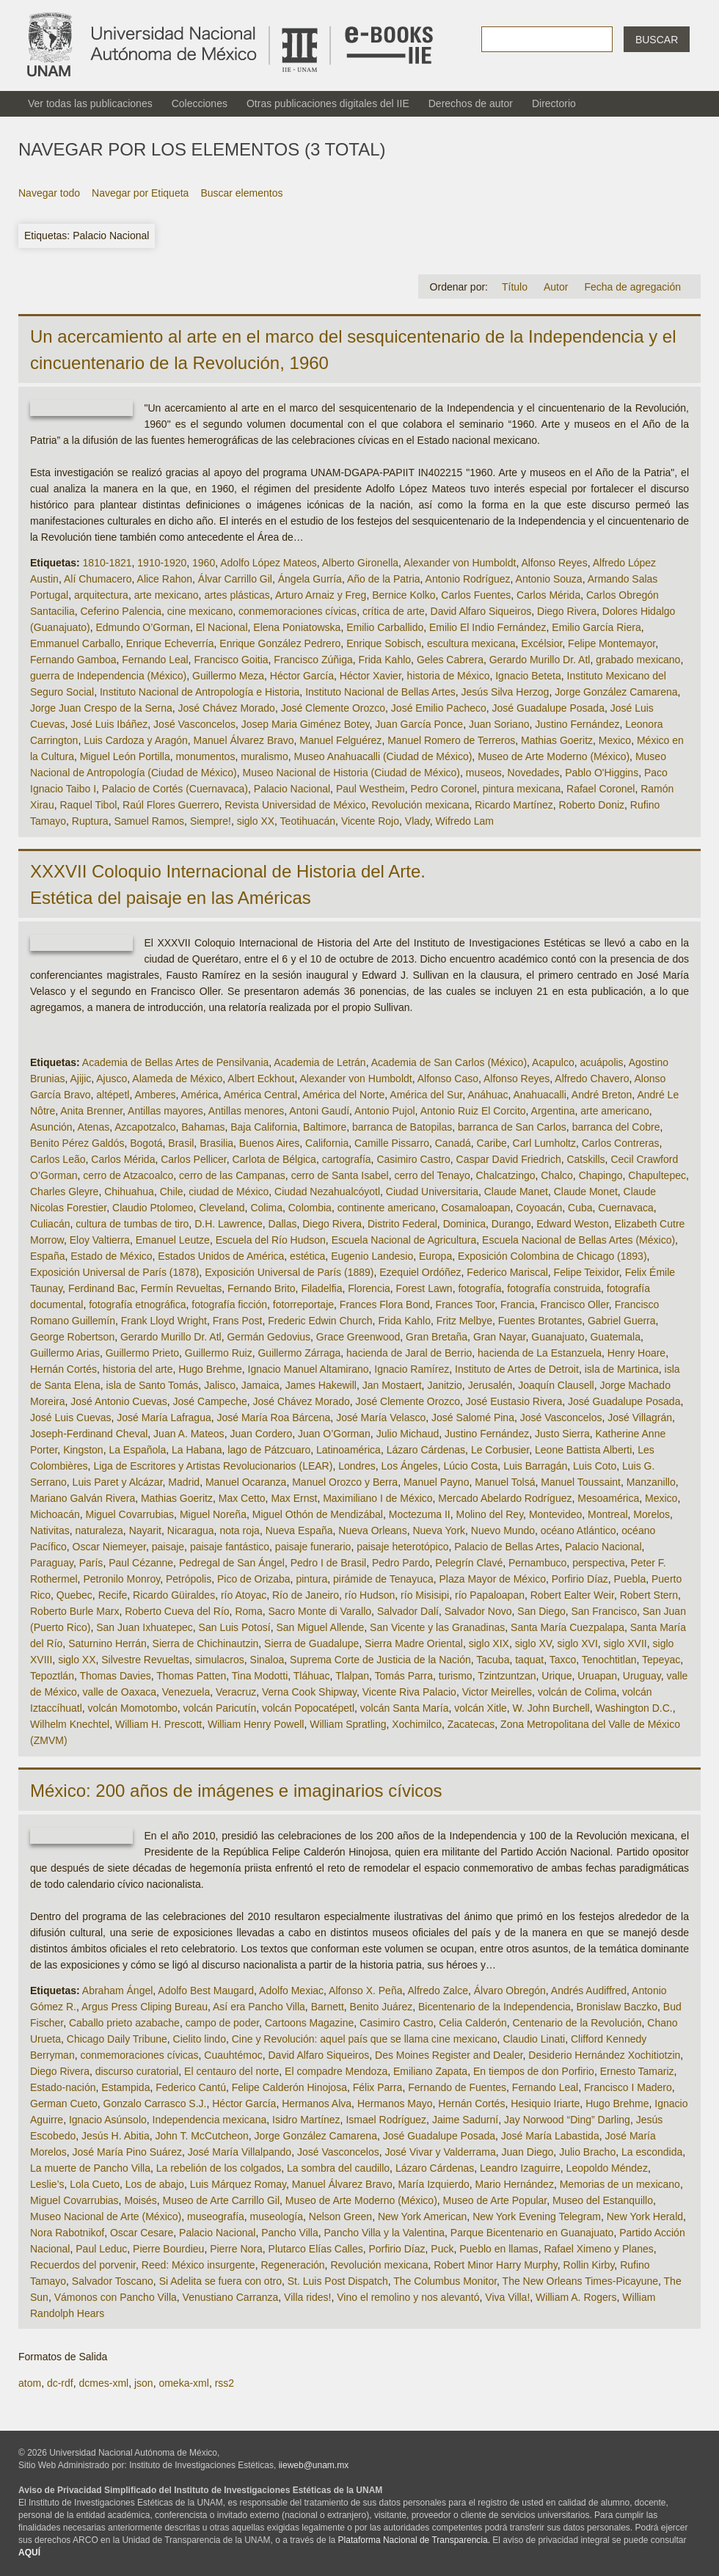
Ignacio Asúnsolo (108, 2120)
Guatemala (615, 1337)
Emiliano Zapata (430, 2071)
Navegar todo (49, 193)
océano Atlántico (578, 1530)
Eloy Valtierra (100, 1240)
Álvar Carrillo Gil (235, 579)
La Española (137, 1450)
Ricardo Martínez (514, 805)
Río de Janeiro (305, 1595)
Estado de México (111, 1256)
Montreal (607, 1514)
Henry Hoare (636, 1353)
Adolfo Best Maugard (206, 1990)
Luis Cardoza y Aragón (136, 740)
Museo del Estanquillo (602, 2200)
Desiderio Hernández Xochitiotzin (604, 2055)
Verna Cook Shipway (309, 1692)
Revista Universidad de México (295, 805)
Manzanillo (651, 1482)
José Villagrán (639, 1417)
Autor (556, 287)
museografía (215, 2216)
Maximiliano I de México (377, 1498)
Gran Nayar (499, 1337)
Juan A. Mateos (189, 1434)
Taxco (563, 1659)
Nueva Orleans (372, 1530)
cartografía (346, 1159)
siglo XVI (578, 1643)
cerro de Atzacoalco (128, 1175)
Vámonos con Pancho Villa (115, 2297)
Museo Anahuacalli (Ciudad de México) (383, 756)
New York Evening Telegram (536, 2216)
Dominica (464, 1224)
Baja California (263, 1127)
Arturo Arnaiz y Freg (321, 595)
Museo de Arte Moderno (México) (553, 756)
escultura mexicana (471, 643)
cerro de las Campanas (232, 1175)
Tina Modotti (260, 1676)
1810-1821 (107, 563)
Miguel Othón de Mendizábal (317, 1514)
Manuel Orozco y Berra (345, 1482)
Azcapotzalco (144, 1127)
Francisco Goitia (231, 659)
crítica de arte (393, 611)
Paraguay (51, 1563)
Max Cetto (242, 1498)
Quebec (74, 1595)
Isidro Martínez (306, 2120)
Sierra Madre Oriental (414, 1643)
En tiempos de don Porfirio (533, 2071)
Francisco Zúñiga (313, 659)
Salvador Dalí (408, 1611)
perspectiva (598, 1563)
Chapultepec (657, 1175)
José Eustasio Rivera (514, 1401)
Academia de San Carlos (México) (449, 1062)
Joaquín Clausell (556, 1385)
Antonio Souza (549, 579)
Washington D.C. (633, 1708)
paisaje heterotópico (402, 1546)
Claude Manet (516, 1191)
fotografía (479, 1288)
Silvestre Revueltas (145, 1659)
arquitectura (101, 595)
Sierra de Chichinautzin (206, 1643)
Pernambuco (537, 1563)
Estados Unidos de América (221, 1256)
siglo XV (533, 1643)
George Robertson (72, 1337)
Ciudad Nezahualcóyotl (327, 1191)
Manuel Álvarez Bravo (244, 740)
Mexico (615, 740)
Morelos (651, 1514)
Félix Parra (378, 2087)
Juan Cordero (261, 1434)
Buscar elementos (241, 193)
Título (515, 287)
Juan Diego (528, 2152)
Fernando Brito (261, 1288)
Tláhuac (311, 1676)
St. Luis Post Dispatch (338, 2281)
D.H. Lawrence (228, 1224)
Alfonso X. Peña (365, 1990)
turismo (455, 1676)
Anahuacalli (539, 1095)
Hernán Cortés (63, 1369)
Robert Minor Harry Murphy (496, 2265)
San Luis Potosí (235, 1627)
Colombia (310, 1208)
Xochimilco (417, 1724)
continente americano (386, 1208)
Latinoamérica (348, 1450)
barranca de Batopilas (402, 1127)
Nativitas (50, 1530)
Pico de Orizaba (254, 1579)
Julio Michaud (407, 1434)
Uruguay (642, 1676)
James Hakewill (321, 1385)
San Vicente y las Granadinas (437, 1627)
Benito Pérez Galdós (77, 1143)
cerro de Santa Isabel (340, 1175)
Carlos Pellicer (193, 1159)
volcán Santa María (404, 1708)
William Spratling (348, 1724)
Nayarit (145, 1530)
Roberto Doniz (592, 805)
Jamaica (260, 1385)
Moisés (140, 2200)
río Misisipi (425, 1595)
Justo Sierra (562, 1434)
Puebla (630, 1579)
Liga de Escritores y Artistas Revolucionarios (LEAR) (212, 1466)
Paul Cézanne (141, 1563)
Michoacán (55, 1514)
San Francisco (604, 1611)
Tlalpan (352, 1676)
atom (29, 2383)
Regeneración (292, 2265)
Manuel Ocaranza (246, 1482)
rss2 (224, 2383)
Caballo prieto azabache (124, 2023)
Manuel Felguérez (340, 740)
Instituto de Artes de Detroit (517, 1369)
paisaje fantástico (229, 1546)
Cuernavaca (626, 1208)
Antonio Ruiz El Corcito (473, 1111)
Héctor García (302, 676)
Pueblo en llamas (498, 2249)
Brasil (181, 1143)
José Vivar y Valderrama (440, 2152)
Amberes (154, 1095)
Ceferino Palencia (120, 611)
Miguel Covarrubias (129, 1514)
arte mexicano (166, 595)
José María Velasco (381, 1417)
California (326, 1143)
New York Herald (645, 2216)
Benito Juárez (381, 2007)
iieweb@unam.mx (314, 2465)
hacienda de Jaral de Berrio (409, 1353)
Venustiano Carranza (231, 2297)
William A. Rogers (576, 2297)
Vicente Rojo (370, 821)
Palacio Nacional (292, 789)
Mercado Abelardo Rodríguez (505, 1498)
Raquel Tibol (88, 805)
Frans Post (238, 1321)
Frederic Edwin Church (320, 1321)
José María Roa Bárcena (273, 1417)
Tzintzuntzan (507, 1676)
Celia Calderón (473, 2023)
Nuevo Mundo (503, 1530)
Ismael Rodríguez (386, 2120)
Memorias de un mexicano (620, 2184)
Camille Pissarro (391, 1143)
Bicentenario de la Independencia (494, 2007)
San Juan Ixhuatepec (144, 1627)
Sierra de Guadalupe (311, 1643)
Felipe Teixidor (586, 1272)
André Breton (602, 1095)
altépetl (112, 1095)
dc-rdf (60, 2383)
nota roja (239, 1530)
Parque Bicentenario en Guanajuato (532, 2233)
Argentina (553, 1111)
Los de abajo (154, 2184)
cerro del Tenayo (432, 1175)
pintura (311, 1579)
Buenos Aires (269, 1143)
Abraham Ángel (117, 1990)
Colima (266, 1208)
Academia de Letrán (319, 1062)
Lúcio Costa (470, 1466)
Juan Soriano (499, 724)
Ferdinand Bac (101, 1288)
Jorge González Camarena (616, 692)
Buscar (656, 39)
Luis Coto (594, 1466)
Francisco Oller (575, 1304)
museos (484, 772)
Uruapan (597, 1676)
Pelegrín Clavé (469, 1563)
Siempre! (210, 821)
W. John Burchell (551, 1708)
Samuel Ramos (149, 821)
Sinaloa (267, 1659)
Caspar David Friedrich (508, 1159)
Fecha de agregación (632, 287)
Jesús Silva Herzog (505, 692)
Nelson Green (340, 2216)
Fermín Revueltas (181, 1288)
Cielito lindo (199, 2039)
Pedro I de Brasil (329, 1563)
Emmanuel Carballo (75, 643)
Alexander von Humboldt (460, 563)
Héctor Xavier (370, 676)
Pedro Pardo (401, 1563)
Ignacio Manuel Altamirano (308, 1369)
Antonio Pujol (384, 1111)
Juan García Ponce (419, 724)
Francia (517, 1304)
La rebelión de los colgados (218, 2168)
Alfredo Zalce (437, 1990)
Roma (248, 1611)
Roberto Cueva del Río (177, 1611)
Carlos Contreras (621, 1143)
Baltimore (324, 1127)
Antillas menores (246, 1111)
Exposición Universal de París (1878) (114, 1272)
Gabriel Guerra (622, 1321)
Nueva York (438, 1530)
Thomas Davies (114, 1676)
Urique (556, 1676)
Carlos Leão (58, 1159)
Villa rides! (307, 2297)
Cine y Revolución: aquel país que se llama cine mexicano (364, 2039)
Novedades (534, 772)
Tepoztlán (52, 1676)
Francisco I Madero (628, 2087)
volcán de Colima (577, 1692)
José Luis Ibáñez (108, 724)
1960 (203, 563)
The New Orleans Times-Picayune (580, 2281)
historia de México (448, 676)
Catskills (585, 1159)
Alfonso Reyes (554, 563)
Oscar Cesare (141, 2233)
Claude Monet (586, 1191)
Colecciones (199, 103)
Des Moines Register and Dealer (449, 2055)
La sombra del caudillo (338, 2168)
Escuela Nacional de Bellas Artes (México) (578, 1240)
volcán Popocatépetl (308, 1708)
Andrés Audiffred (589, 1990)
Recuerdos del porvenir (83, 2265)
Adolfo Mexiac (291, 1990)
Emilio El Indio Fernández (488, 627)
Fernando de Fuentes (457, 2087)
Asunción (51, 1127)
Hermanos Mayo (395, 2103)
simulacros (219, 1659)
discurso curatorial (137, 2071)
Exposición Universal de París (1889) (289, 1272)
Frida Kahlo (385, 659)
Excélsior (541, 643)
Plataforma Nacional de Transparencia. (414, 2540)
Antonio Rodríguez (468, 579)
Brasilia (216, 1143)
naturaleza (99, 1530)
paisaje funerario (313, 1546)
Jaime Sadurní (465, 2120)
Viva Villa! (507, 2297)
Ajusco (111, 1078)
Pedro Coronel (444, 789)
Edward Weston (572, 1224)
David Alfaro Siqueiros (481, 611)
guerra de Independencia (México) (108, 676)
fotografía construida (554, 1288)
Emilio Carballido (384, 627)
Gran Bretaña (436, 1337)
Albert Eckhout (260, 1078)
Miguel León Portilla (125, 756)
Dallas (283, 1224)
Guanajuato (557, 1337)
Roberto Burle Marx (74, 1611)
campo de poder (222, 2023)
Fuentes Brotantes (540, 1321)
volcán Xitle (480, 1708)
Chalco (557, 1175)
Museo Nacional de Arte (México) (105, 2216)
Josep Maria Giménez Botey (305, 724)
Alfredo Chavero (592, 1078)
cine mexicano (200, 611)
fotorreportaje (303, 1304)
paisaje (168, 1546)
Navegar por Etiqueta (140, 193)
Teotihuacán (308, 821)
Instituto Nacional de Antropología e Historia (199, 692)
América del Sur (426, 1095)
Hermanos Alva (316, 2103)
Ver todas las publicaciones (90, 103)
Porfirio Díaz (580, 1579)
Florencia (369, 1288)
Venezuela (186, 1692)
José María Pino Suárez (127, 2152)
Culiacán (50, 1224)
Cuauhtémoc (233, 2055)
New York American (422, 2216)
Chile (171, 1191)
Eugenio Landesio (372, 1256)
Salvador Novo (478, 1611)
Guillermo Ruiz (218, 1353)
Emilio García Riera (596, 627)
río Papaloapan (490, 1595)
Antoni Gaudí (319, 1111)
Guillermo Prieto (142, 1353)
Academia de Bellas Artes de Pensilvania (175, 1062)
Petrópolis (188, 1579)
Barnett (327, 2007)
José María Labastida (550, 2136)
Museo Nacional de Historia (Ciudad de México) (351, 772)
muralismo (264, 756)
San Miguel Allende (320, 1627)
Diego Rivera (566, 611)
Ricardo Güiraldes (174, 1595)
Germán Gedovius (268, 1337)
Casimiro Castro (413, 1159)
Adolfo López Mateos (268, 563)
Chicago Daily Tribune (117, 2039)
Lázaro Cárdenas (426, 1450)
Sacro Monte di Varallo (320, 1611)
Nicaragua (190, 1530)
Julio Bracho (587, 2152)
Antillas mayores (165, 1111)
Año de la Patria (383, 579)
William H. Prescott (158, 1724)
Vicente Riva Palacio (409, 1692)
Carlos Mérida (548, 595)
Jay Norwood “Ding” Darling (567, 2120)
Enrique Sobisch (383, 643)
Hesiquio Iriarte (545, 2103)
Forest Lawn (424, 1288)
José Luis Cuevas (71, 1417)
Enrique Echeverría (170, 643)
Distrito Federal (402, 1224)
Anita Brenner (91, 1111)
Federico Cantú (191, 2087)
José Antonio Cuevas (118, 1401)
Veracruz (236, 1692)
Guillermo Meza (228, 676)
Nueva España (299, 1530)
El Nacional (222, 627)
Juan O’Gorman (334, 1434)
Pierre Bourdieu (168, 2249)
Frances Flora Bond (385, 1304)
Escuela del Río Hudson (271, 1240)
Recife (113, 1595)
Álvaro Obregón (510, 1990)
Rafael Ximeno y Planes (598, 2249)
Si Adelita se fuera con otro (220, 2281)
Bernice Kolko (403, 595)
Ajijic (80, 1078)
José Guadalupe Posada (548, 708)
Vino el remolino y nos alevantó (408, 2297)
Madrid (184, 1482)
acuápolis (601, 1062)
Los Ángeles (410, 1466)
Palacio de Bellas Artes (506, 1546)
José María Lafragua (164, 1417)
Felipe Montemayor (611, 643)
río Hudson (370, 1595)
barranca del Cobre (616, 1127)
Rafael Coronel (600, 789)
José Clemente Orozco (333, 708)
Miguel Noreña (213, 1514)
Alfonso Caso (447, 1078)
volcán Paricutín (220, 1708)
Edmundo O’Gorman (143, 627)
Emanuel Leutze (173, 1240)
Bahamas (203, 1127)
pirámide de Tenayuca (383, 1579)
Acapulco (553, 1062)
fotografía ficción (229, 1304)
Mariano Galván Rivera (82, 1498)
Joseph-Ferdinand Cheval (88, 1434)
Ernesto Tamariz (637, 2071)
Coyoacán (539, 1208)
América (199, 1095)
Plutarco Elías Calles (316, 2249)
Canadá (453, 1143)
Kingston (83, 1450)
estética (307, 1256)
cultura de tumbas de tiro (132, 1224)
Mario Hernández (514, 2184)
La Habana (197, 1450)
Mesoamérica (608, 1498)
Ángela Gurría (310, 579)
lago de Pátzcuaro (268, 1450)
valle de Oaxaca (119, 1692)
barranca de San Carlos (512, 1127)
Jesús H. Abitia (115, 2136)
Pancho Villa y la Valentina (384, 2233)
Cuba (580, 1208)
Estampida (125, 2087)
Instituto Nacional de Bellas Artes (380, 692)
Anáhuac (487, 1095)
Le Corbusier (500, 1450)
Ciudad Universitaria (432, 1191)
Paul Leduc (101, 2249)
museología (276, 2216)
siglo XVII (625, 1643)
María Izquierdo (433, 2184)
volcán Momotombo (133, 1708)
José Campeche (210, 1401)
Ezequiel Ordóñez (420, 1272)
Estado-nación (63, 2087)
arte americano (614, 1111)
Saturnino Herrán (107, 1643)
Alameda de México (177, 1078)
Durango (511, 1224)
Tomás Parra (404, 1676)
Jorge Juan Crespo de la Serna (101, 708)
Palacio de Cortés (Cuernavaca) (175, 789)
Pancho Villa (289, 2233)
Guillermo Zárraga (299, 1353)
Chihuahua (129, 1191)
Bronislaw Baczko (617, 2007)
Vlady (417, 821)
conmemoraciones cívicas (297, 611)
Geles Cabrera (450, 659)
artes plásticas (236, 595)
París (91, 1563)
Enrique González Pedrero (279, 643)
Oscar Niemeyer (109, 1546)
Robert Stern (649, 1595)
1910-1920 (161, 563)
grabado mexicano (638, 659)
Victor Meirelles (497, 1692)
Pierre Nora (236, 2249)
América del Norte (343, 1095)
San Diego (541, 1611)
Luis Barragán (535, 1466)
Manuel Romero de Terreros (451, 740)
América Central (260, 1095)
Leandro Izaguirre (520, 2168)
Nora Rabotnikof (67, 2233)
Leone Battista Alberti (583, 1450)
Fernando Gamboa (73, 659)
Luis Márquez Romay (238, 2184)
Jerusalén (490, 1385)
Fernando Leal (155, 659)
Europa (435, 1256)
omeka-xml (183, 2383)
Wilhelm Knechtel (69, 1724)
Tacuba (492, 1659)
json (143, 2383)
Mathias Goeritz (557, 740)
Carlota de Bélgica (273, 1159)
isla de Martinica (622, 1369)
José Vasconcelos (194, 724)
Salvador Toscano (112, 2281)
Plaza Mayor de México (492, 1579)
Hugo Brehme (209, 1369)
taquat (529, 1659)
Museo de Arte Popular (495, 2200)
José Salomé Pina (472, 1417)
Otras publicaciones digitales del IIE (328, 103)
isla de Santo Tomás (152, 1385)
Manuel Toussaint (581, 1482)
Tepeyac (661, 1659)
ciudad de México (229, 1191)
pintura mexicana (522, 789)
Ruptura (90, 821)
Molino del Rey (490, 1514)
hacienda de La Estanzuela (540, 1353)
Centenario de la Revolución (577, 2023)
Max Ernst (294, 1498)
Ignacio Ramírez (411, 1369)
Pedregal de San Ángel (232, 1563)
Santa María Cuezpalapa (567, 1627)
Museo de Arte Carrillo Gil (221, 2200)
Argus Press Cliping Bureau (144, 2007)
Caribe (492, 1143)
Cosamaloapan (475, 1208)
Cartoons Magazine (309, 2023)
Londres (357, 1466)
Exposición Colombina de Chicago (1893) (552, 1256)
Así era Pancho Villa (259, 2007)
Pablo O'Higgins (601, 772)
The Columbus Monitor (445, 2281)
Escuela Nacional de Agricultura (404, 1240)
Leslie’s (47, 2184)
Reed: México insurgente (198, 2265)
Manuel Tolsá (505, 1482)
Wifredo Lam (465, 821)
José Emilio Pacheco (438, 708)
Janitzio (444, 1385)
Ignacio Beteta (528, 676)
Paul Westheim (370, 789)
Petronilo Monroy (121, 1579)
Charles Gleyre (64, 1191)
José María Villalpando (239, 2152)
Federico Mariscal (507, 1272)
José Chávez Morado (226, 708)
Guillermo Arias (65, 1353)
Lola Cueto (95, 2184)
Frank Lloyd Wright (164, 1321)
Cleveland (221, 1208)
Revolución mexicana (420, 805)
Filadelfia (321, 1288)
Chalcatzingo (506, 1175)
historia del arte (138, 1369)
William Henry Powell (256, 1724)
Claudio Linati (534, 2039)
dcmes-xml (103, 2383)
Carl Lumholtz (544, 1143)
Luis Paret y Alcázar (118, 1482)
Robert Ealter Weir (572, 1595)
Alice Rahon (165, 579)
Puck (442, 2249)
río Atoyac (243, 1595)
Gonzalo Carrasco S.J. (155, 2103)
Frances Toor (465, 1304)
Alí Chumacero (98, 579)
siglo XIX (489, 1643)
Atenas (94, 1127)
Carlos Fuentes (476, 595)
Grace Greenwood (358, 1337)
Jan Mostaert (392, 1385)
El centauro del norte (231, 2071)
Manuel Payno (437, 1482)
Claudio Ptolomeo (153, 1208)
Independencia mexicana (210, 2120)
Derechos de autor (470, 103)
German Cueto (64, 2103)
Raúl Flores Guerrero (171, 805)
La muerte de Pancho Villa (90, 2168)
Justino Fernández (577, 724)
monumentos (205, 756)
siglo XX (255, 821)
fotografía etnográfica (137, 1304)
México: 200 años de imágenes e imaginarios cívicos (236, 1790)
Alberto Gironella (360, 563)
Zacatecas (471, 1724)
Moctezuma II (419, 1514)
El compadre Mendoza (336, 2071)
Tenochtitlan (609, 1659)
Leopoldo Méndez (607, 2168)
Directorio (554, 103)
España (47, 1256)
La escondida (651, 2152)
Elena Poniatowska (296, 627)
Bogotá (146, 1143)
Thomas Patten (191, 1676)
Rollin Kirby (589, 2265)
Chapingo (601, 1175)
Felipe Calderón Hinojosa (289, 2087)
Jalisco (220, 1385)
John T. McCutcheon (201, 2136)
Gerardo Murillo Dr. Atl (540, 659)
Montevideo (555, 1514)
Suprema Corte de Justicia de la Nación (380, 1659)
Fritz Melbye (464, 1321)
